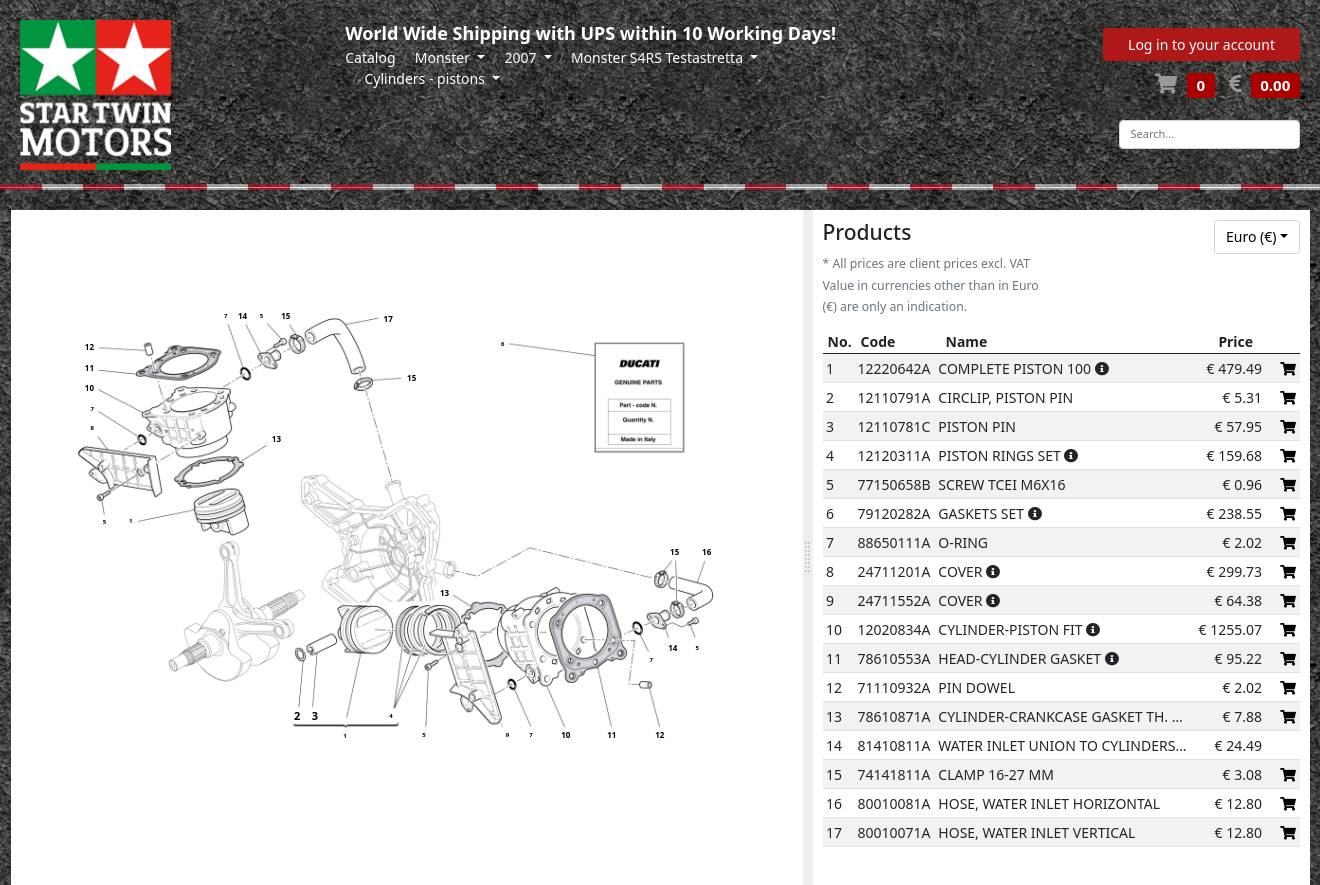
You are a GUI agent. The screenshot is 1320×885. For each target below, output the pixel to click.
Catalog (370, 57)
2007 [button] (522, 57)
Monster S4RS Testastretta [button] (659, 57)
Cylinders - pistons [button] (426, 78)
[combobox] (1256, 237)
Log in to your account (1201, 44)
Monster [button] (444, 57)
